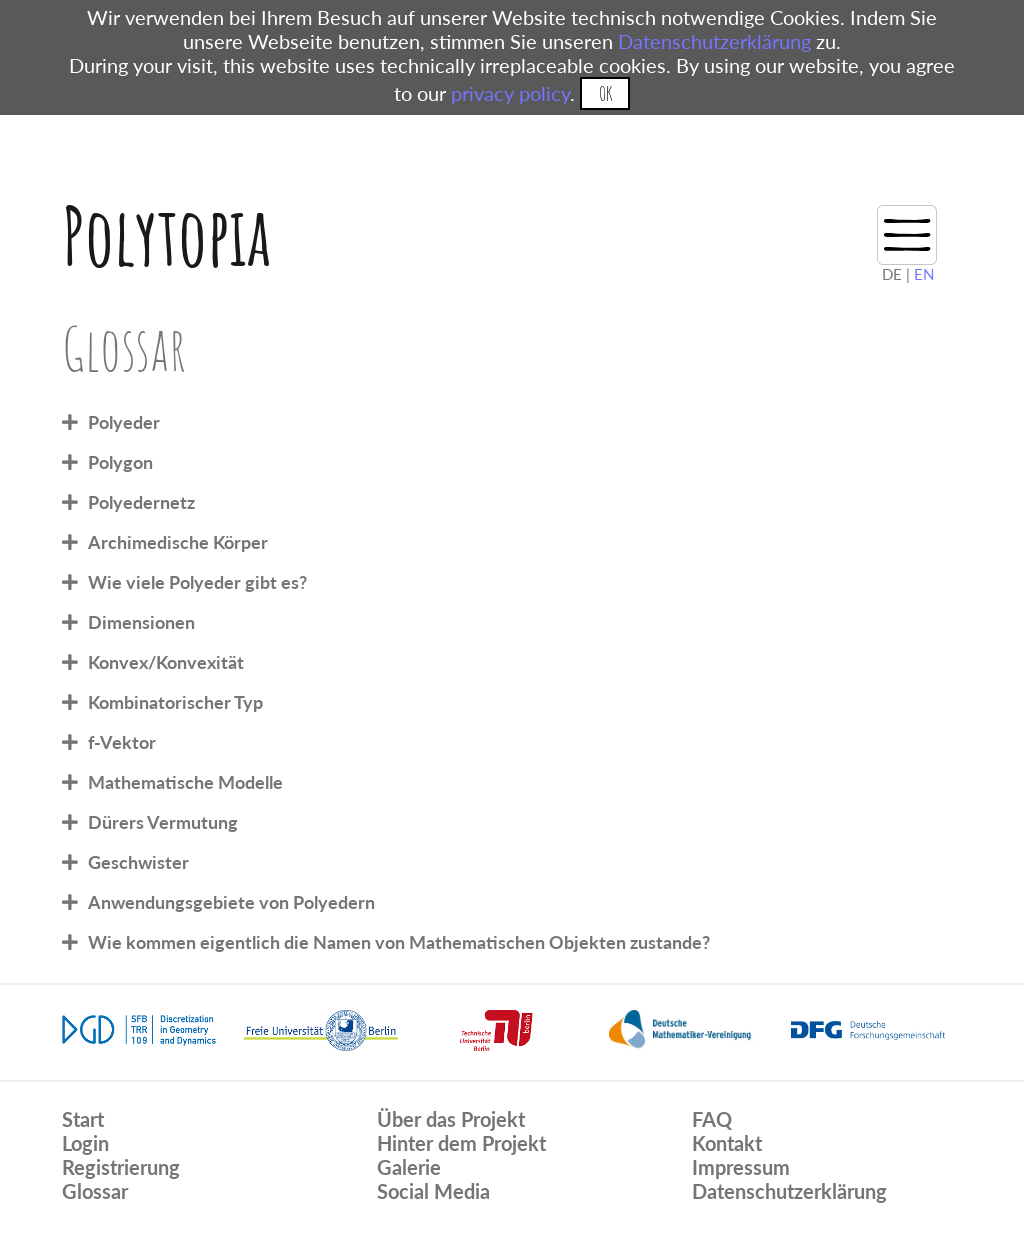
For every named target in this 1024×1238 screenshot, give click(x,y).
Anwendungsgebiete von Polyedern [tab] (231, 902)
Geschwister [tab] (138, 862)
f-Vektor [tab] (122, 742)
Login (85, 1143)
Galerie (409, 1167)
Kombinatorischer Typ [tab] (175, 702)
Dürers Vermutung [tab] (163, 822)
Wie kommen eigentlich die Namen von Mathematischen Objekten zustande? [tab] (399, 942)
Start (83, 1119)
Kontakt (727, 1143)
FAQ (712, 1119)
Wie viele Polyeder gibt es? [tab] (197, 582)
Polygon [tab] (120, 462)
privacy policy (510, 93)
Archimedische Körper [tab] (178, 542)
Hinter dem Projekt (461, 1143)
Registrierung (121, 1167)
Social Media (433, 1191)
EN (924, 274)
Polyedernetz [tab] (141, 502)
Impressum (741, 1167)
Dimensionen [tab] (141, 622)
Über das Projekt (451, 1119)
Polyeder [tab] (124, 422)
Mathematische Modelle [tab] (185, 782)
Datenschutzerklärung (714, 41)
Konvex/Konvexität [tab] (166, 662)
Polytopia (166, 235)
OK (605, 93)
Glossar (95, 1191)
